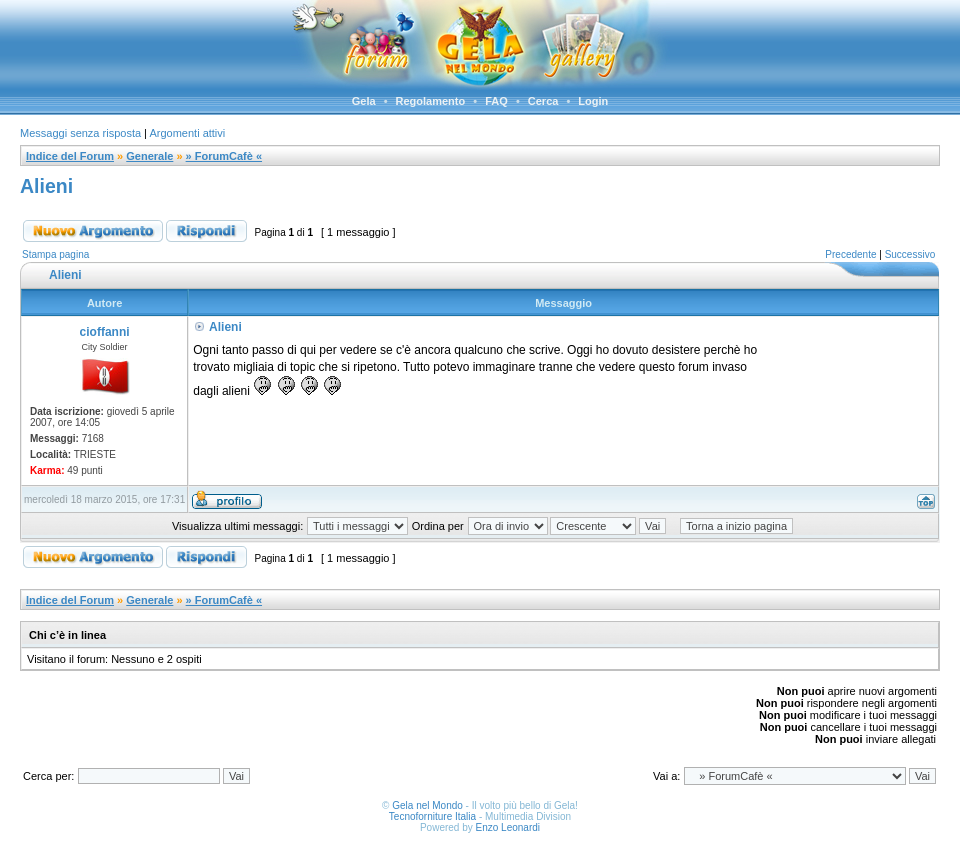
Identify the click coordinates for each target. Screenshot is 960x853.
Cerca (543, 101)
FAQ (496, 101)
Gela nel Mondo (427, 805)
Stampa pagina (55, 254)
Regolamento (431, 101)
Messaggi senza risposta (80, 133)
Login (593, 101)
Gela (364, 101)
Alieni (46, 186)
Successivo (910, 254)
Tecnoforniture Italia (432, 816)
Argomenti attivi (187, 133)
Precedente (850, 254)
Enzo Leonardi (508, 827)
